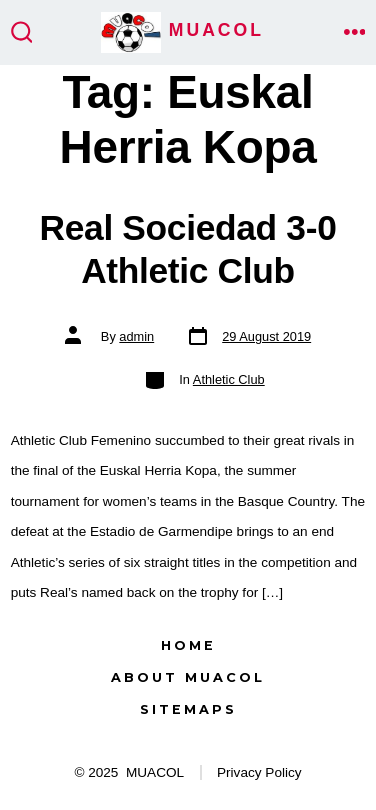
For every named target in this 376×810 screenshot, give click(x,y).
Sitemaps (188, 709)
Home (188, 645)
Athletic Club (229, 379)
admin (136, 336)
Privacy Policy (259, 772)
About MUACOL (188, 677)
